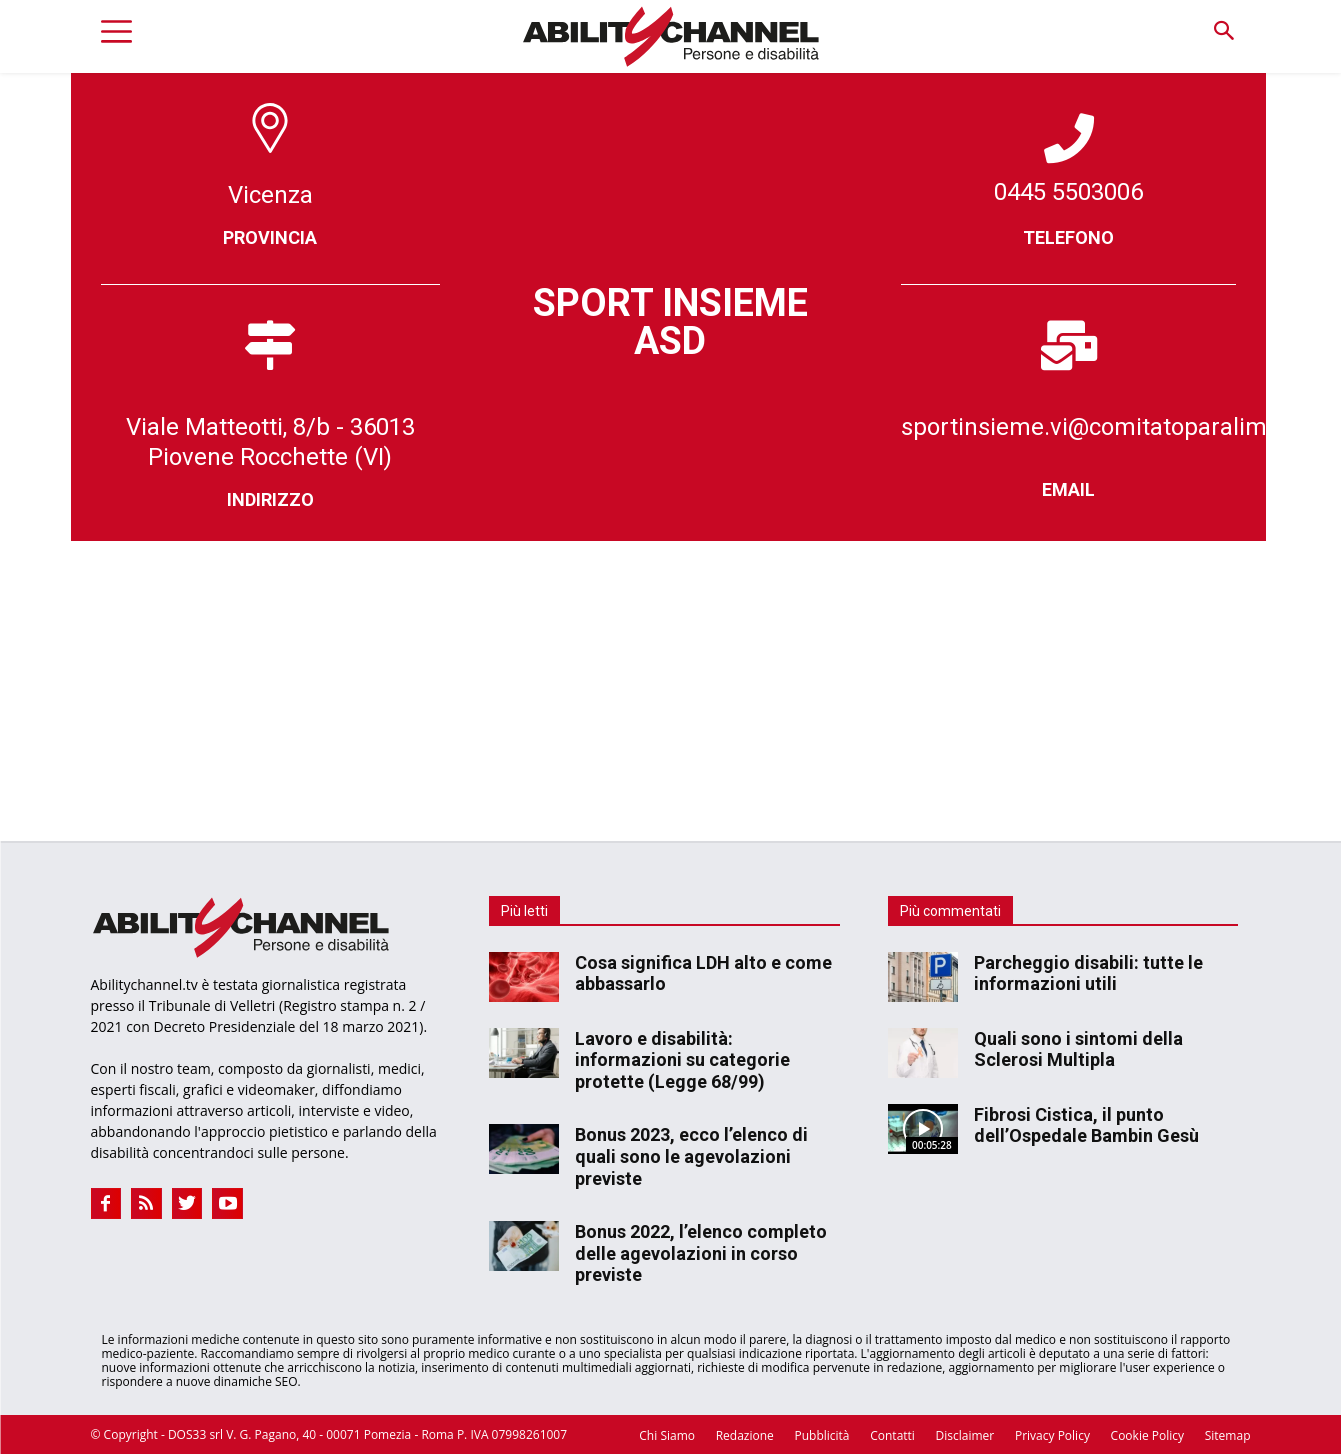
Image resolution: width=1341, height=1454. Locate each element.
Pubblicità (821, 1435)
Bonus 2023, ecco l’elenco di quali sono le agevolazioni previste (691, 1156)
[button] (1224, 31)
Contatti (892, 1435)
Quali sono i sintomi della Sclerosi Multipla (1078, 1049)
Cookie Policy (1147, 1435)
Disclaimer (965, 1435)
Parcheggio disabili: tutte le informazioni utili (1088, 973)
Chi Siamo (667, 1435)
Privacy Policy (1052, 1435)
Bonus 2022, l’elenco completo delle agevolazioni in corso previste (701, 1253)
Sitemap (1228, 1435)
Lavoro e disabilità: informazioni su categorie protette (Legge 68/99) (682, 1060)
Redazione (745, 1435)
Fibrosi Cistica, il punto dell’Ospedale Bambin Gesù (1086, 1125)
